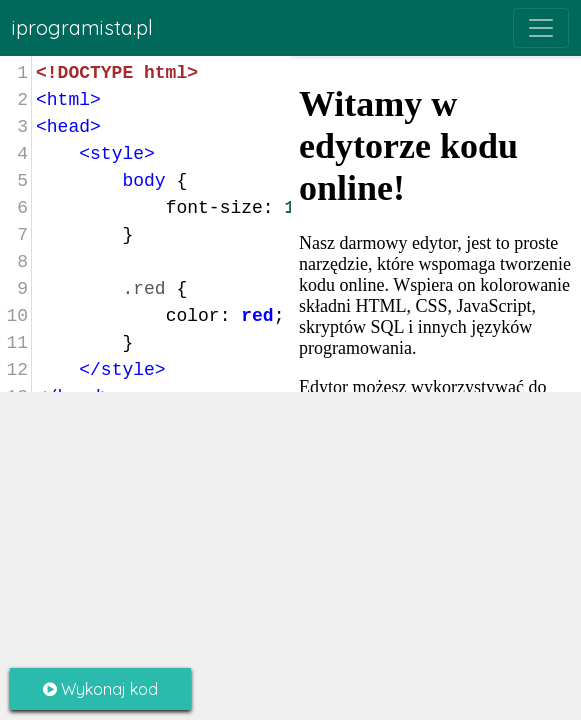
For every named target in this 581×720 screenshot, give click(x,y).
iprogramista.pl (82, 27)
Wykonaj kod (100, 689)
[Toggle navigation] (541, 28)
